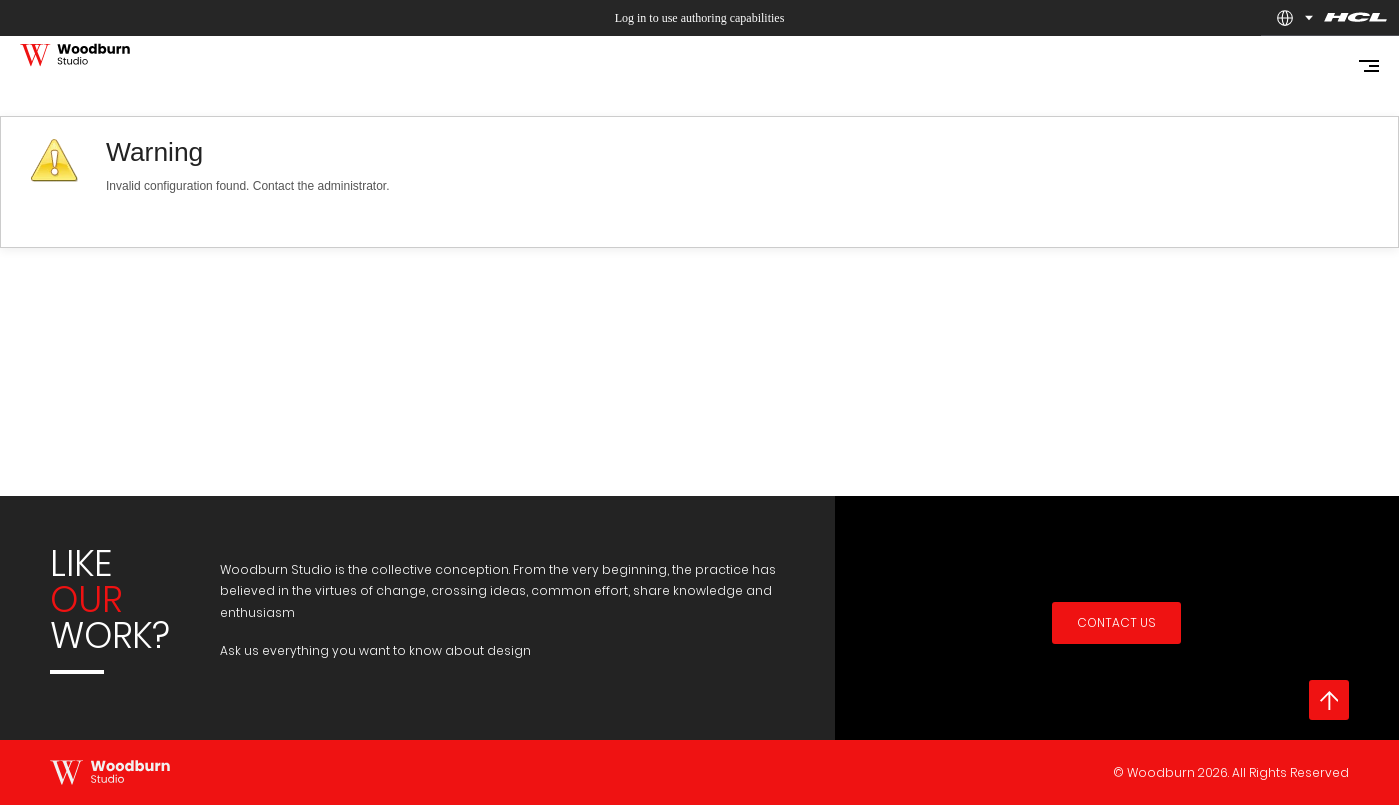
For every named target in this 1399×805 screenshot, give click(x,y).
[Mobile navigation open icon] (1369, 66)
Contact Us (1116, 622)
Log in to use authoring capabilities (700, 18)
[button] (1285, 18)
